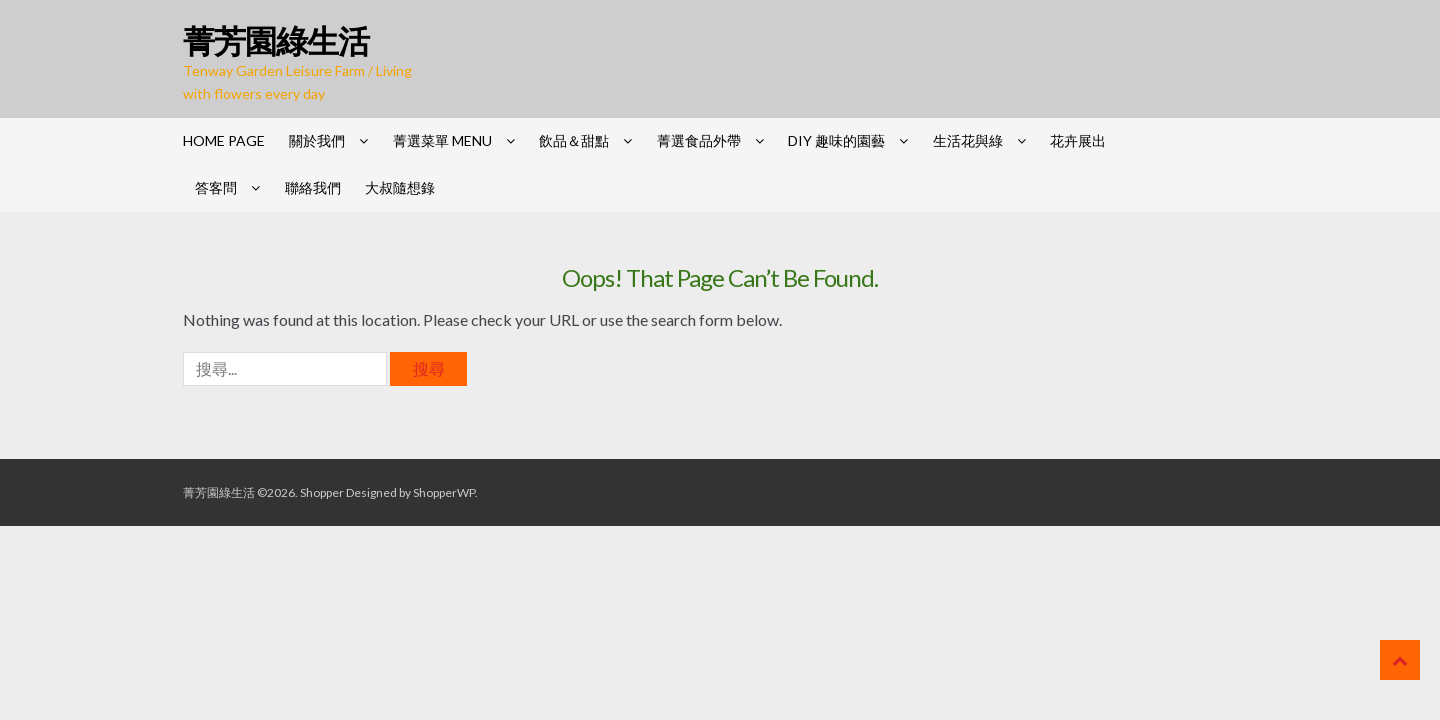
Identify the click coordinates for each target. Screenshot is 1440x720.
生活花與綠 (968, 140)
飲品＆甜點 (574, 140)
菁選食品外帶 (699, 140)
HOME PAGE (224, 140)
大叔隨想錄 (400, 187)
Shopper (322, 492)
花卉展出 (1078, 140)
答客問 (216, 187)
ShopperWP (444, 492)
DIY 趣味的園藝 (836, 140)
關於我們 (317, 140)
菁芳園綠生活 (276, 40)
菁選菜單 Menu (442, 140)
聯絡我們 (313, 187)
